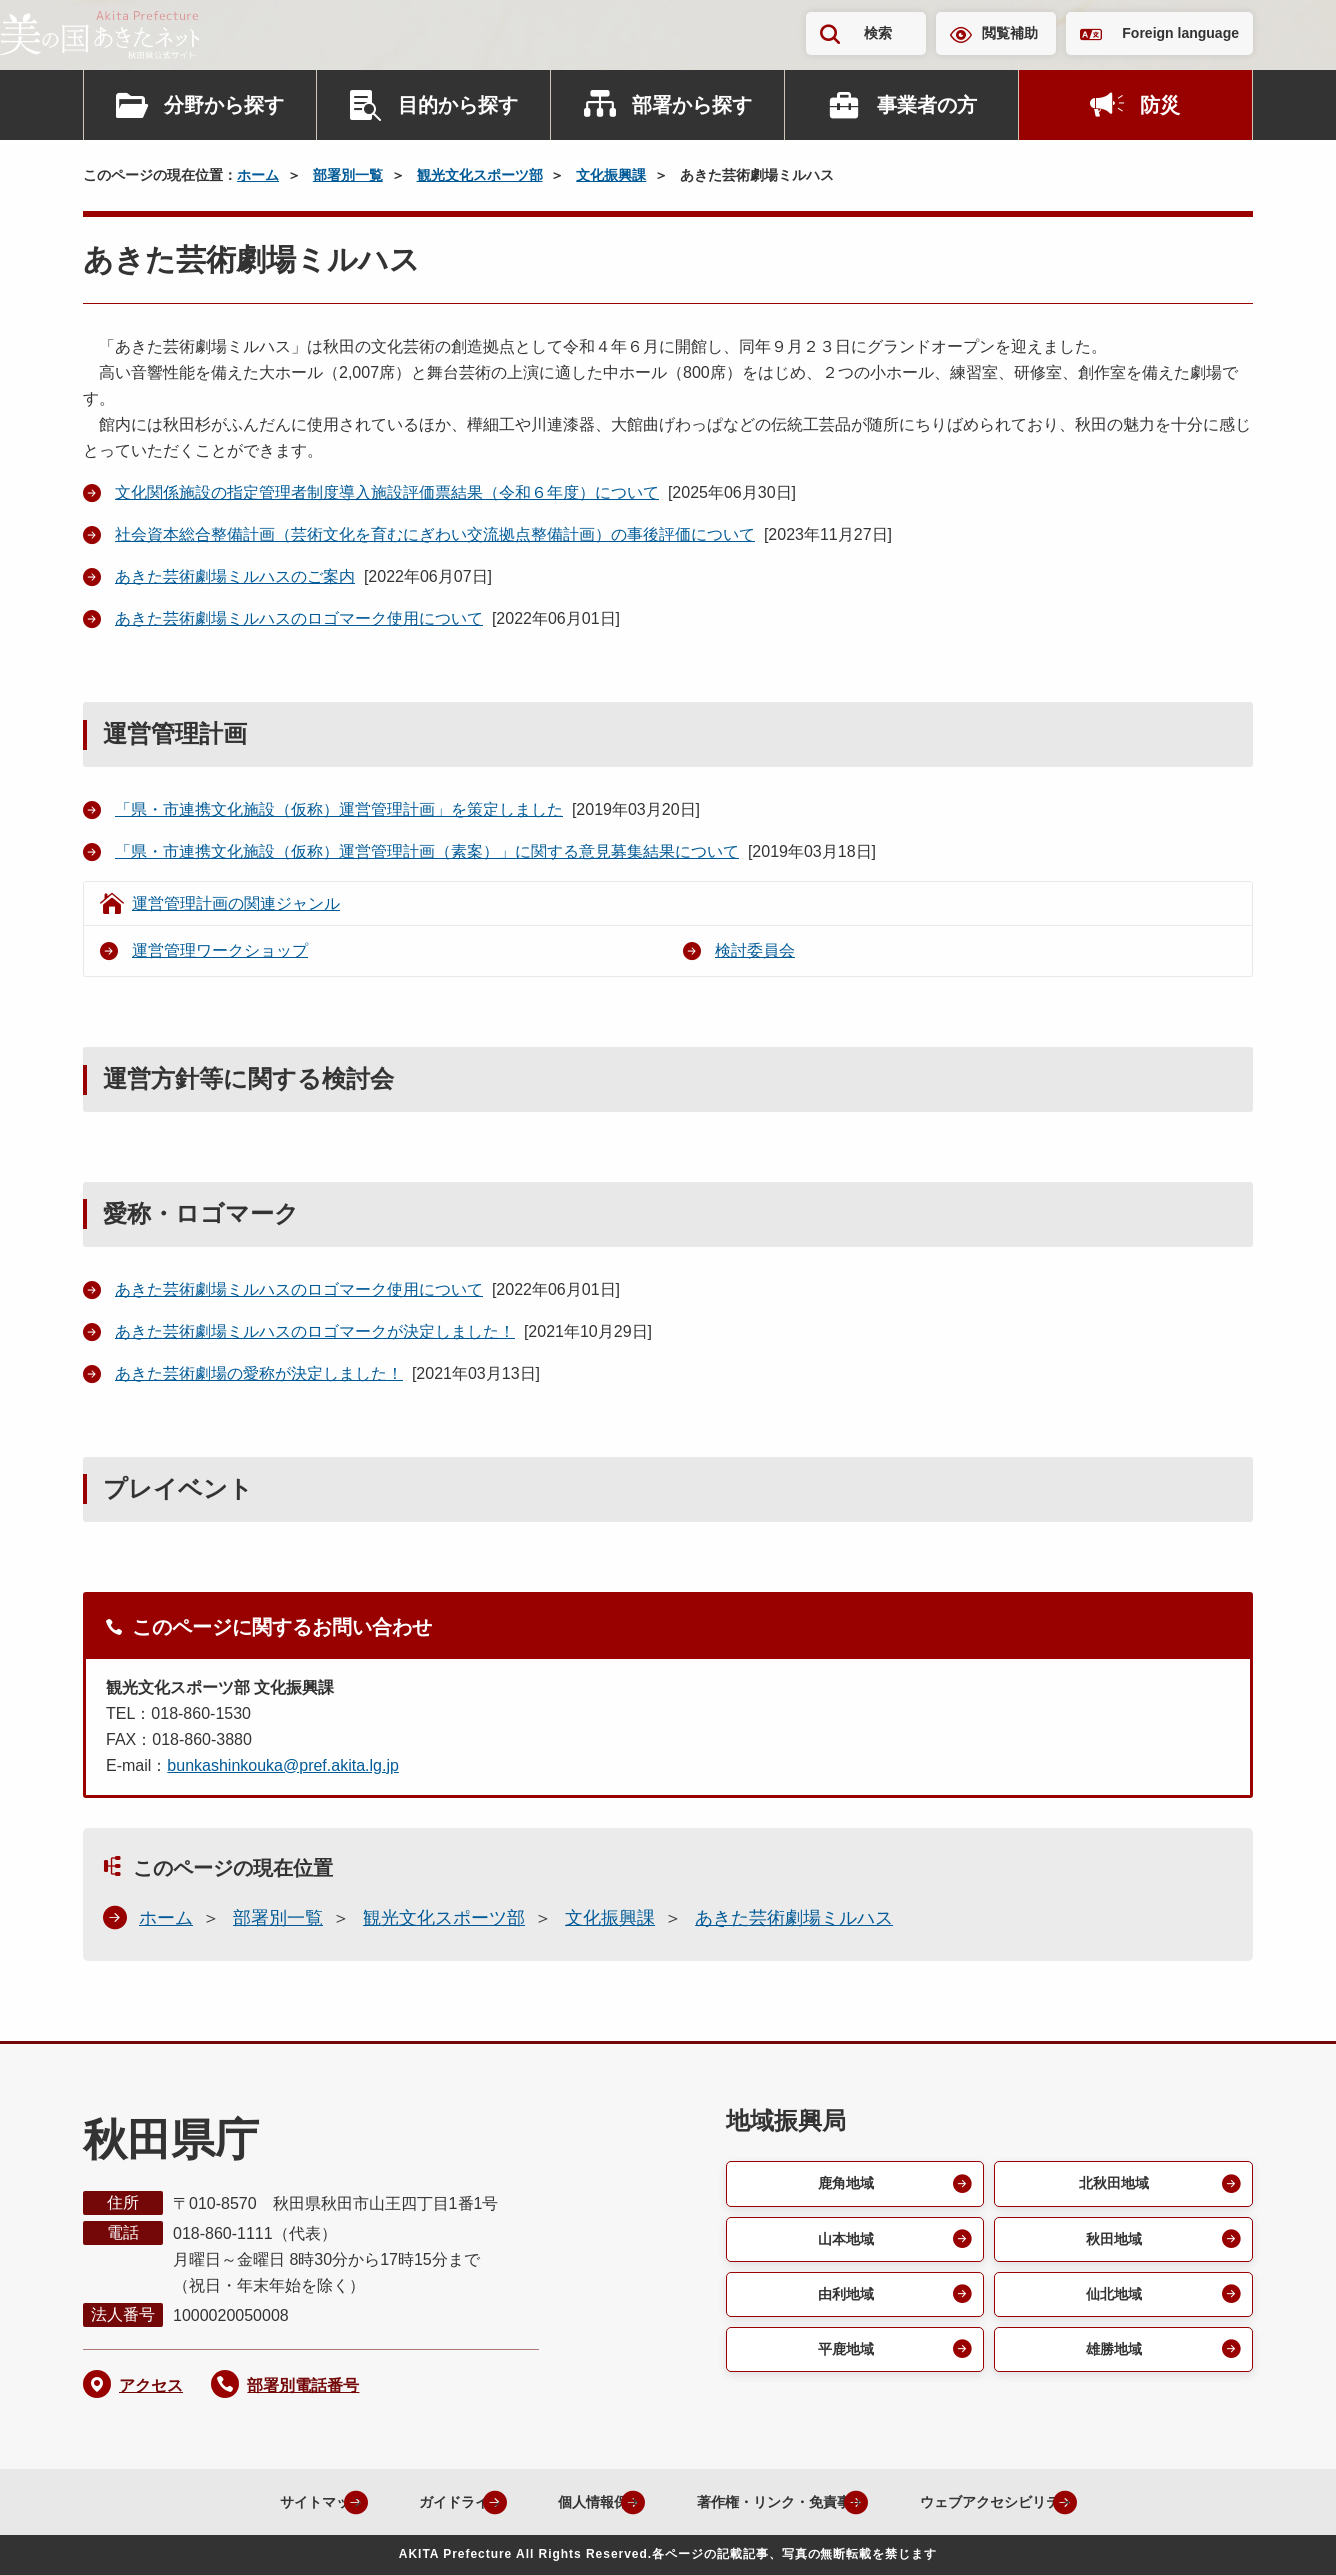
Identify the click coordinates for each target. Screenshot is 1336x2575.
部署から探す (692, 105)
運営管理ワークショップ (220, 950)
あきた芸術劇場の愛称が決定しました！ (259, 1373)
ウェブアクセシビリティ (1016, 2501)
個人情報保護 (564, 2501)
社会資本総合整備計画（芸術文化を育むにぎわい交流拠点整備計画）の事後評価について (435, 534)
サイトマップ (248, 2501)
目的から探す (458, 105)
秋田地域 (1112, 2242)
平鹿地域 (843, 2358)
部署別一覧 (348, 175)
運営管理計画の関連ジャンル (236, 903)
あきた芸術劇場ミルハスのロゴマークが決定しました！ (315, 1331)
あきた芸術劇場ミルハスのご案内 (235, 576)
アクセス (151, 2385)
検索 (878, 33)
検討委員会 (755, 950)
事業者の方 (927, 105)
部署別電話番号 (303, 2385)
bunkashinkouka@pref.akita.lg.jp (283, 1765)
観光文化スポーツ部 (480, 175)
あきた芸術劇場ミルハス (794, 1918)
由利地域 (843, 2300)
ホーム (258, 175)
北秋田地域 (1112, 2184)
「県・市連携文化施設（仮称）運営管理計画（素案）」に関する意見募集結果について (427, 851)
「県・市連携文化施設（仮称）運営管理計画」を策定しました (339, 809)
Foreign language (1180, 33)
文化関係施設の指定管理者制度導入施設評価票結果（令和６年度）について (387, 492)
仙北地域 (1112, 2300)
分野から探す (224, 105)
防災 (1160, 105)
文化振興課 (611, 175)
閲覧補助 (1010, 33)
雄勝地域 (1112, 2358)
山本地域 (843, 2242)
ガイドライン (406, 2501)
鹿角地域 (843, 2184)
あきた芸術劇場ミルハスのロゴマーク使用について (299, 618)
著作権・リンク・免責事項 (770, 2501)
